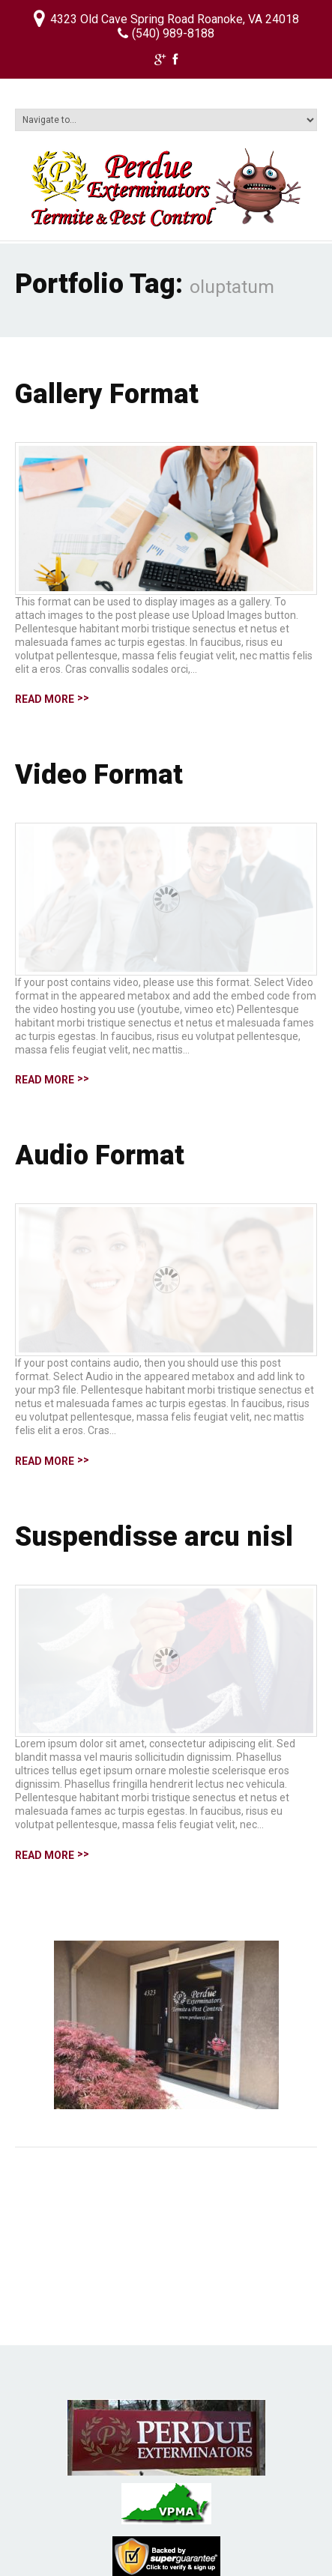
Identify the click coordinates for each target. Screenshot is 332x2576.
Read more (44, 699)
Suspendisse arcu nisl (154, 1536)
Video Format (99, 774)
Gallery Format (107, 394)
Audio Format (99, 1155)
